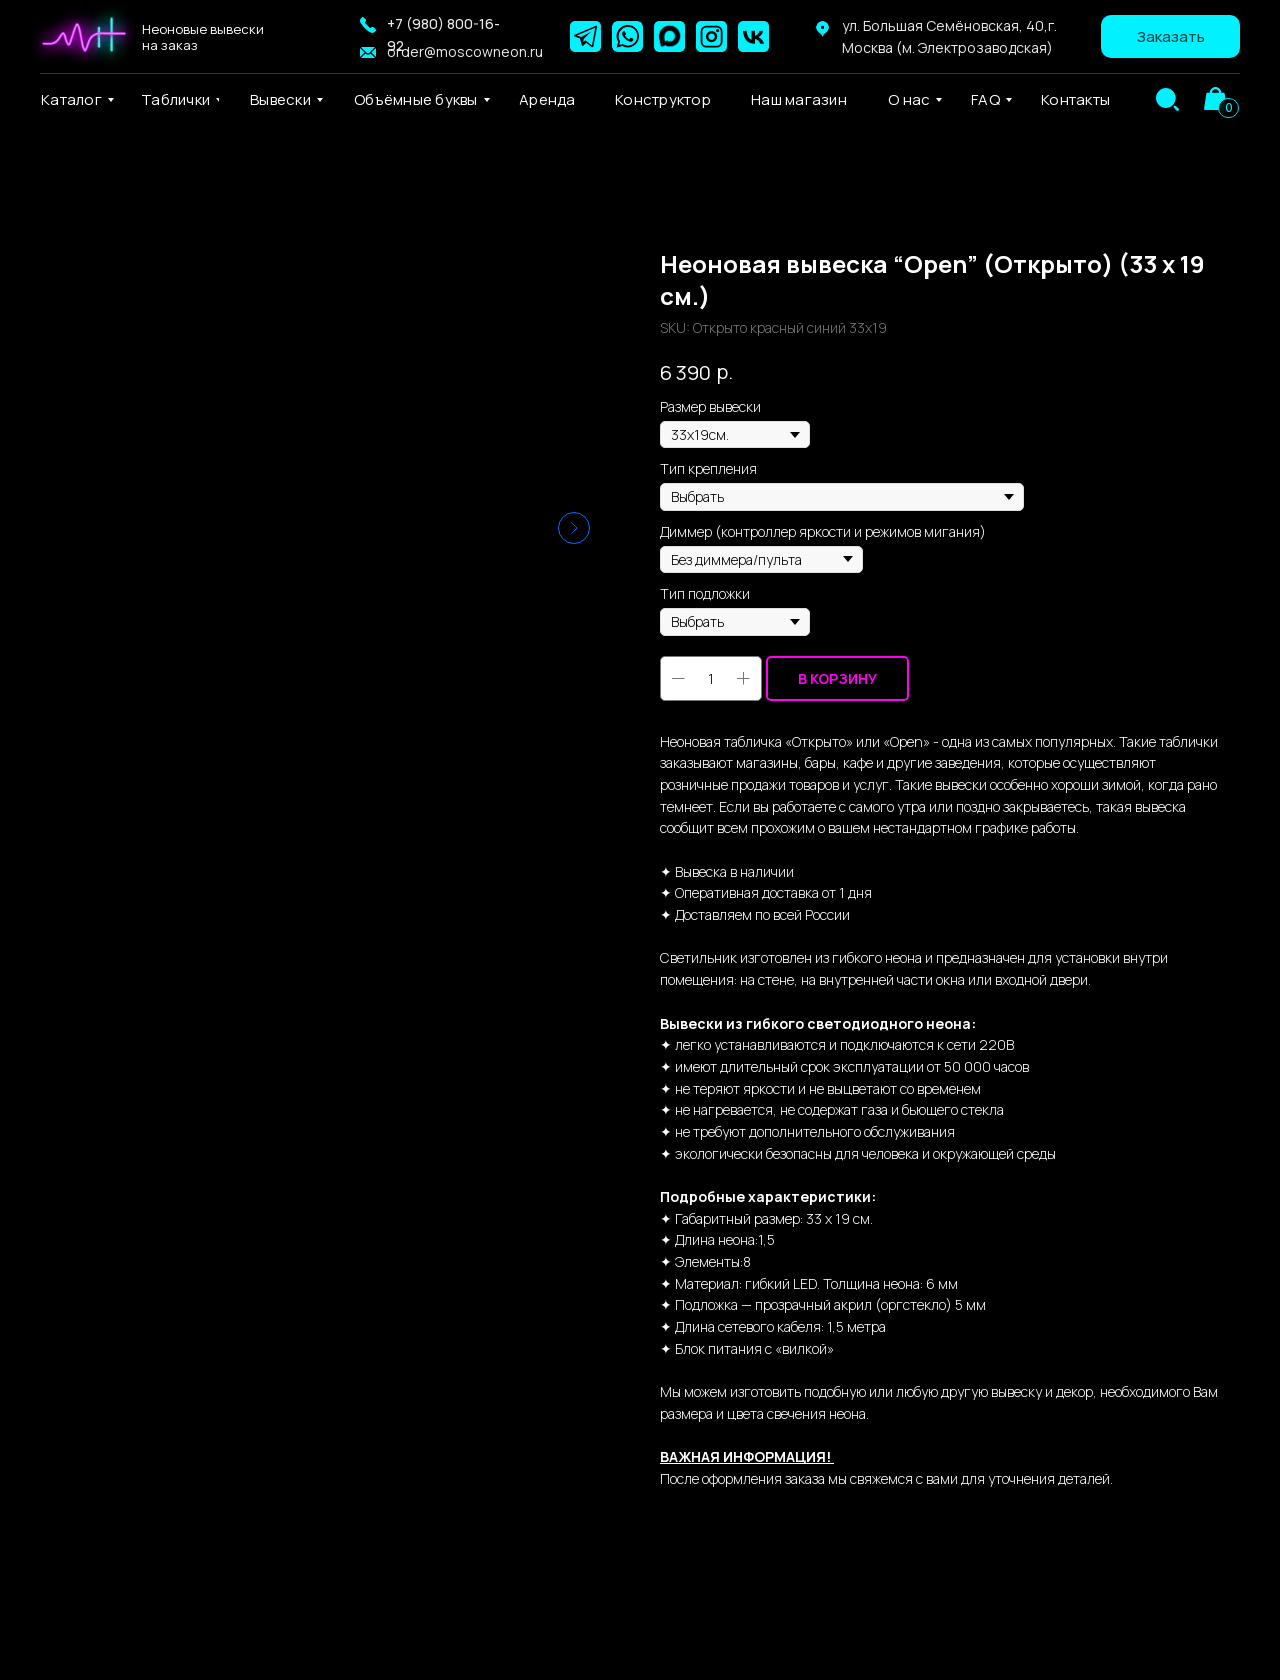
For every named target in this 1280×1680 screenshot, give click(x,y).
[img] (1167, 99)
